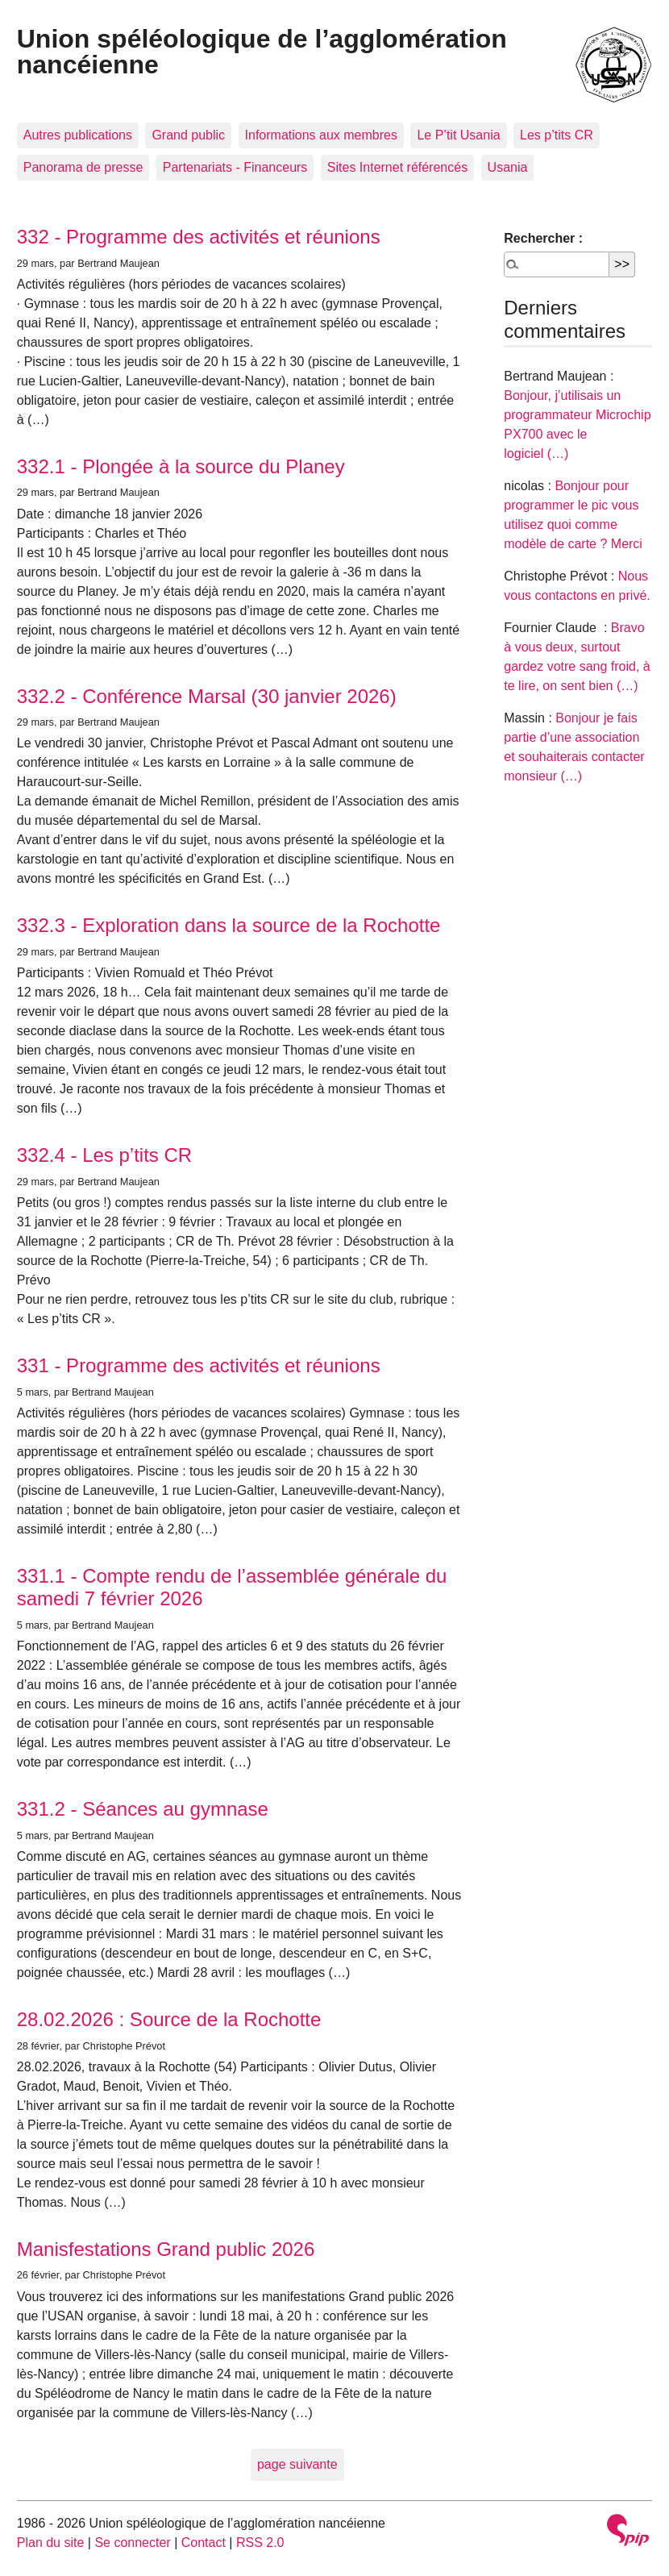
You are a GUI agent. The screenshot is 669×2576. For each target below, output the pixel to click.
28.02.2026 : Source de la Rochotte (169, 2019)
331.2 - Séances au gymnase (142, 1809)
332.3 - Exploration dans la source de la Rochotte (229, 925)
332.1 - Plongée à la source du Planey (181, 466)
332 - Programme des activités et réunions (198, 237)
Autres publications (77, 135)
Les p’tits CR (556, 135)
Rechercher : (543, 238)
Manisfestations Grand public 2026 (166, 2249)
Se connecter (132, 2542)
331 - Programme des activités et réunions (198, 1365)
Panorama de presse (83, 167)
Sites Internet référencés (397, 167)
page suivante (297, 2464)
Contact (203, 2542)
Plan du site (51, 2542)
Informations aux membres (321, 135)
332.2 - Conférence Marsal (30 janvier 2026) (207, 696)
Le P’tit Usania (458, 135)
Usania (508, 167)
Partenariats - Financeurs (235, 167)
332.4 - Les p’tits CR (104, 1155)
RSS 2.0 (260, 2542)
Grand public (188, 135)
